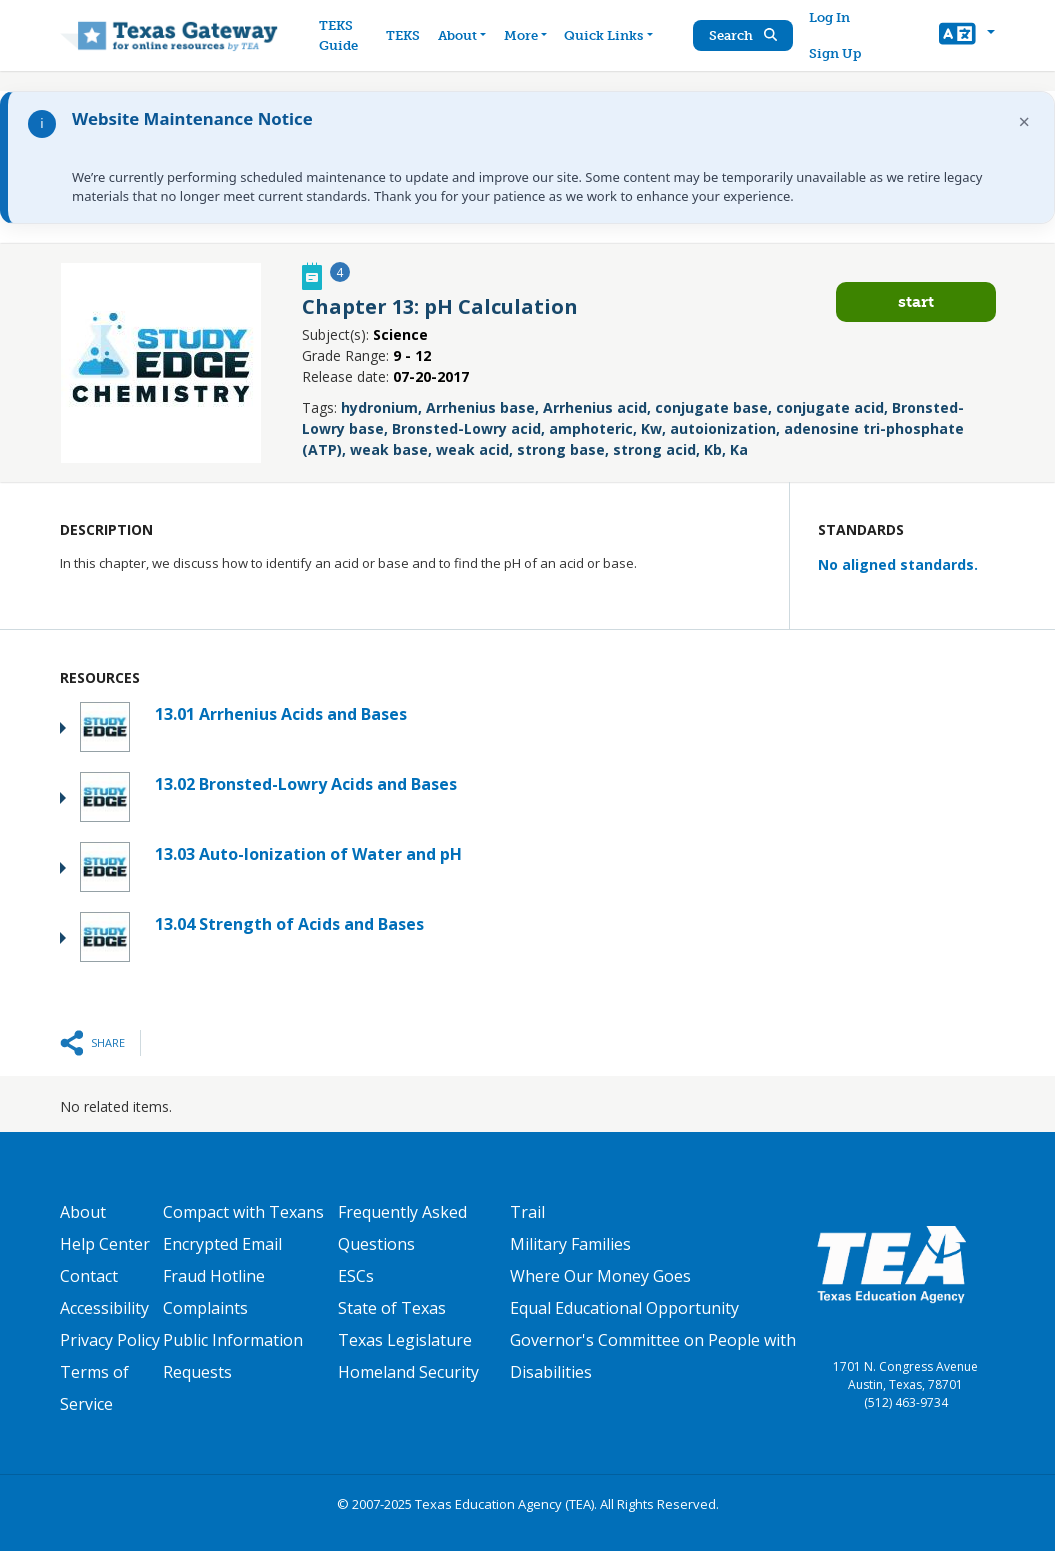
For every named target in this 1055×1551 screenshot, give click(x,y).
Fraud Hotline (214, 1276)
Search (743, 35)
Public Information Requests (233, 1356)
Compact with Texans (243, 1212)
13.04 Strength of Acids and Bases (289, 924)
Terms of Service (94, 1388)
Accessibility (104, 1308)
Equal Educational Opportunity (624, 1308)
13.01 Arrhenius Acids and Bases (281, 714)
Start (916, 301)
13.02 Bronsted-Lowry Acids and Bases (306, 784)
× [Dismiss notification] (1024, 121)
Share (108, 1042)
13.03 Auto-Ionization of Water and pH (308, 854)
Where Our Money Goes (600, 1276)
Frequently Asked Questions (402, 1228)
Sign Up (835, 53)
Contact (89, 1276)
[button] (966, 36)
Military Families (570, 1244)
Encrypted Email (222, 1244)
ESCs (356, 1276)
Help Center (105, 1244)
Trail (527, 1212)
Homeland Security (408, 1372)
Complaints (205, 1308)
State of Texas (392, 1308)
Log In (829, 17)
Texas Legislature (405, 1340)
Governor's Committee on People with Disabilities (653, 1356)
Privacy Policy (110, 1340)
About (83, 1212)
